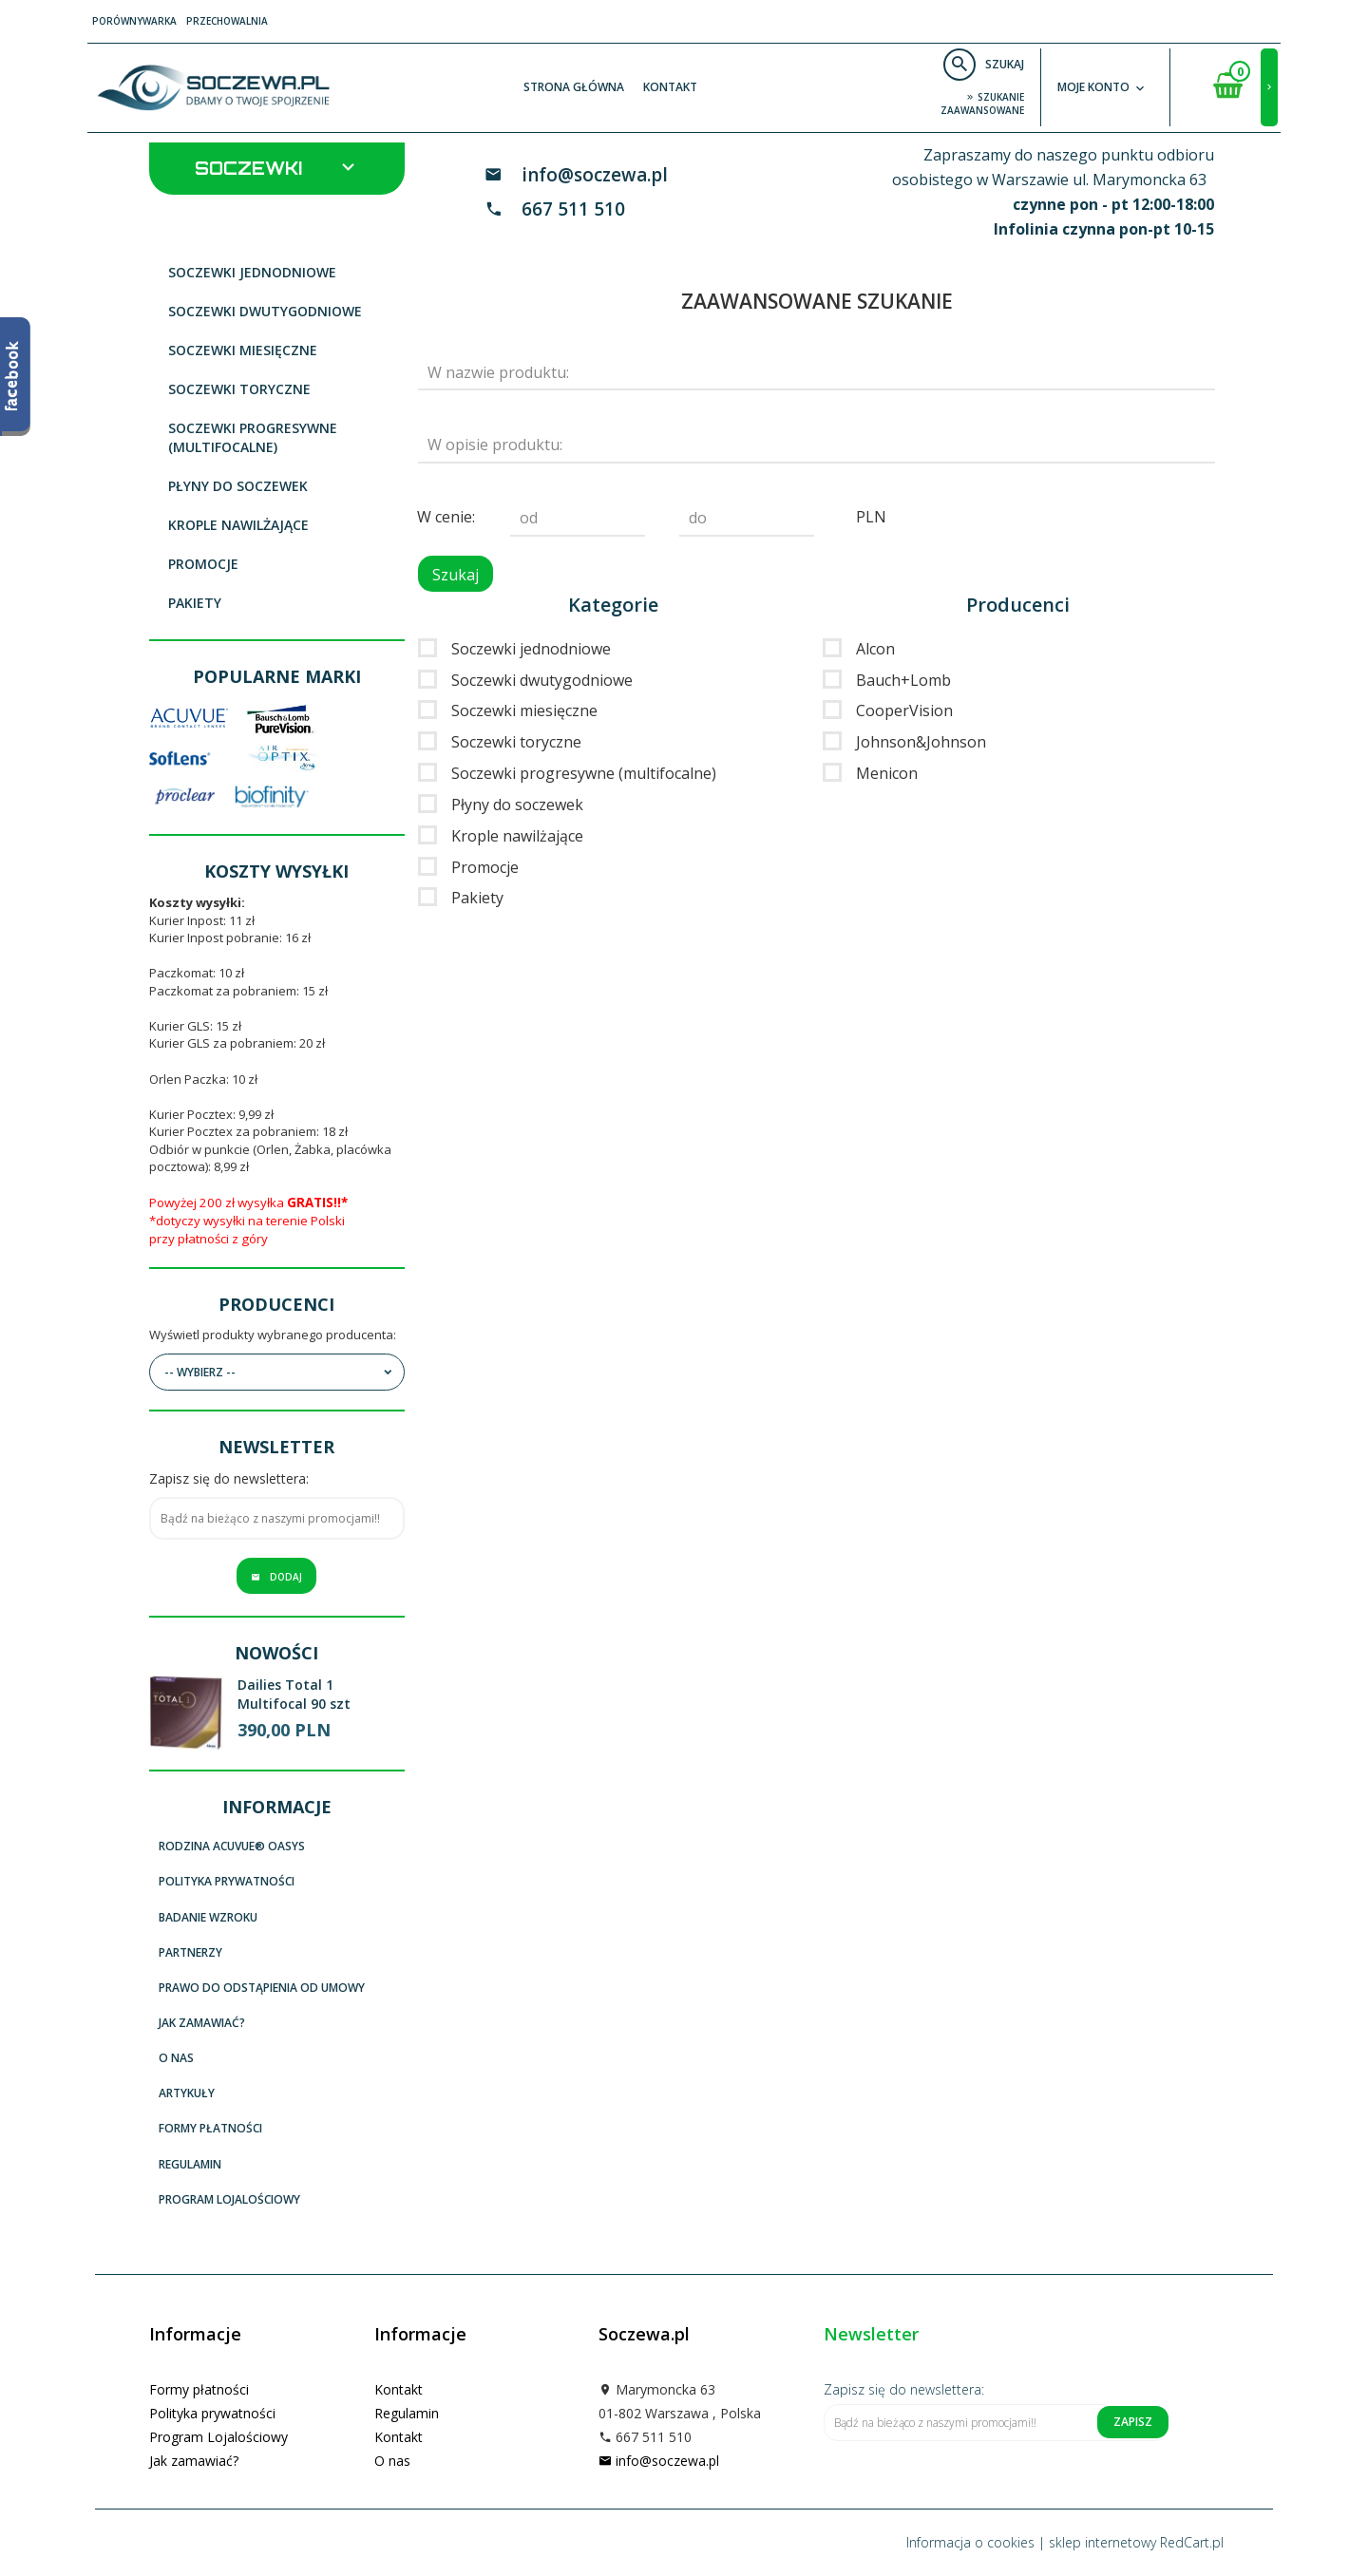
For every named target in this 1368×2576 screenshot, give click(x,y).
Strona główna (573, 87)
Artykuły (187, 2093)
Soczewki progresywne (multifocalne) (252, 437)
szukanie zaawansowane (982, 103)
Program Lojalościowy (229, 2199)
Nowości (276, 1652)
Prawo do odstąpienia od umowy (262, 1987)
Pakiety (194, 603)
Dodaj (276, 1576)
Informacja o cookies (970, 2542)
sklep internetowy (1102, 2542)
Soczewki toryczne (239, 389)
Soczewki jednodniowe (252, 272)
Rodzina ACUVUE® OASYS (232, 1846)
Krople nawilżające (238, 525)
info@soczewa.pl (595, 174)
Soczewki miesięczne (242, 350)
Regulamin (190, 2164)
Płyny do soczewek (238, 486)
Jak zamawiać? (202, 2023)
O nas (176, 2058)
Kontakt (670, 87)
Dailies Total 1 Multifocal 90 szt (294, 1694)
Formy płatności (210, 2128)
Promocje (203, 564)
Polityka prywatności (226, 1881)
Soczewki (277, 167)
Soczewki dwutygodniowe (265, 311)
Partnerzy (190, 1952)
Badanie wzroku (208, 1917)
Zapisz (1132, 2422)
